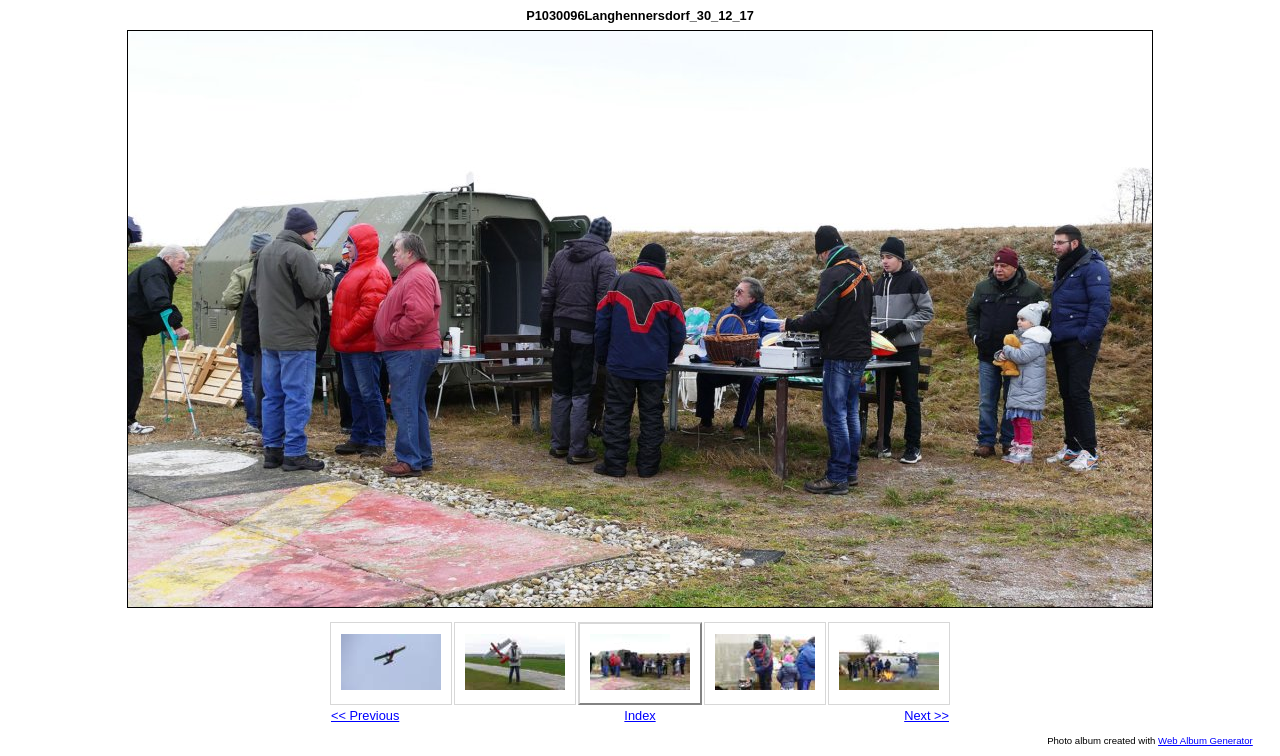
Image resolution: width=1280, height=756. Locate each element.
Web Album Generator (1205, 740)
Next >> (926, 715)
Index (639, 715)
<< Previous (365, 715)
